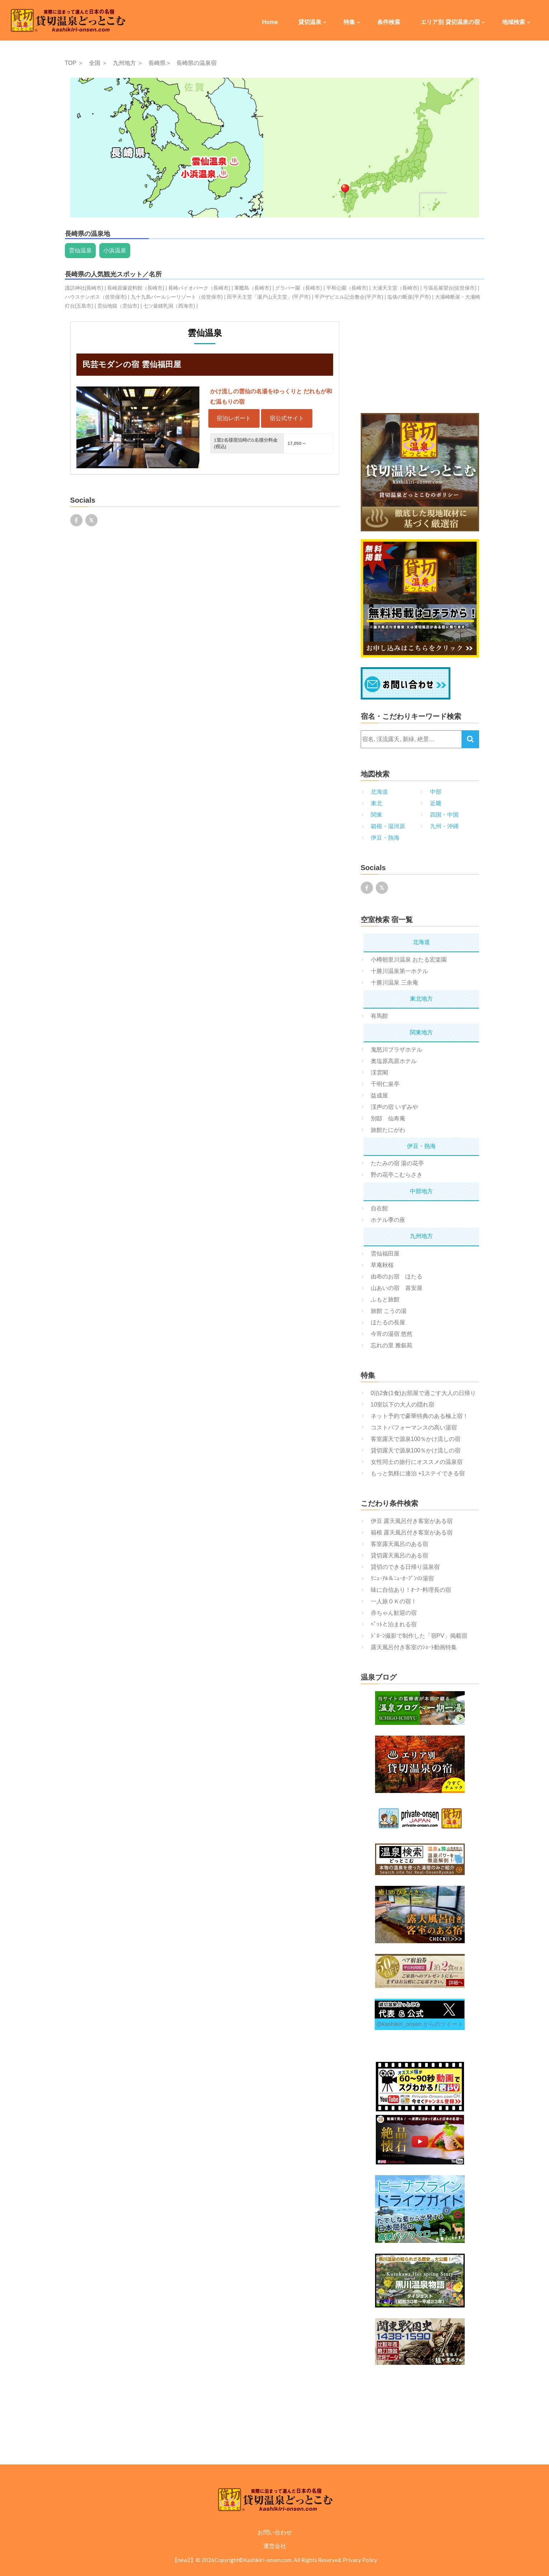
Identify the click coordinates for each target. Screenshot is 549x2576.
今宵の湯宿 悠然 (391, 1334)
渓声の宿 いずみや (394, 1107)
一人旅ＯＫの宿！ (394, 1601)
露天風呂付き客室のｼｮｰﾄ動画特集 (414, 1647)
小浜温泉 (114, 250)
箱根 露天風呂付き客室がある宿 (412, 1532)
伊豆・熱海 (385, 838)
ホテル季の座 (388, 1220)
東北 (376, 803)
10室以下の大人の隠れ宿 (403, 1404)
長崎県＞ (159, 63)
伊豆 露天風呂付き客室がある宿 (412, 1521)
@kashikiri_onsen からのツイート (419, 2024)
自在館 (379, 1208)
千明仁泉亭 (385, 1084)
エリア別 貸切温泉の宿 (450, 22)
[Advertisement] (420, 366)
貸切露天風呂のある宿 (399, 1555)
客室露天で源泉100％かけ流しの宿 (416, 1439)
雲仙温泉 (80, 250)
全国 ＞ (98, 63)
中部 (435, 792)
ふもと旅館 (385, 1299)
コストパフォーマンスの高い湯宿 (414, 1427)
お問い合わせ (274, 2532)
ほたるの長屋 (388, 1322)
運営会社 (274, 2545)
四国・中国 (444, 815)
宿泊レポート (234, 418)
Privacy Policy (360, 2560)
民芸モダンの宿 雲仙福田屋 (131, 364)
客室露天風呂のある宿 (399, 1544)
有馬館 (379, 1016)
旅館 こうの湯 (389, 1311)
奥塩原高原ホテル (394, 1061)
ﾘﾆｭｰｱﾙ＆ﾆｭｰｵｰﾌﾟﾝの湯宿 (402, 1578)
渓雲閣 (379, 1072)
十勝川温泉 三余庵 (394, 982)
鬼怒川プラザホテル (396, 1050)
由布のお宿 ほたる (396, 1276)
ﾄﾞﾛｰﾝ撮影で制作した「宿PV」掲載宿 (419, 1636)
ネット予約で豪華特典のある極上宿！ (419, 1416)
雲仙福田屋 (385, 1254)
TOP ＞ (74, 63)
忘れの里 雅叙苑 (391, 1345)
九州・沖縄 (444, 826)
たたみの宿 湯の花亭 (397, 1163)
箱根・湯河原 (388, 826)
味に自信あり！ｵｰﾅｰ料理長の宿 (411, 1590)
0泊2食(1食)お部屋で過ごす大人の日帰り (423, 1393)
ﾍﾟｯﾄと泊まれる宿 (394, 1624)
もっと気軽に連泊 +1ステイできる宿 (418, 1473)
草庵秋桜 (382, 1265)
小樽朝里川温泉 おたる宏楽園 (409, 960)
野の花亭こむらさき (396, 1175)
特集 (349, 22)
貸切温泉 (309, 22)
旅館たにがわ (388, 1130)
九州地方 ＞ (128, 63)
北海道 (379, 792)
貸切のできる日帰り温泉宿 (405, 1567)
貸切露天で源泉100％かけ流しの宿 (416, 1450)
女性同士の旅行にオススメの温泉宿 (417, 1462)
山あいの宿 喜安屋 (396, 1288)
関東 (376, 815)
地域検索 (513, 22)
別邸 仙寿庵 (388, 1118)
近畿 (435, 803)
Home (270, 22)
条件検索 (388, 22)
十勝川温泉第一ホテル (399, 971)
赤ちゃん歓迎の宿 (394, 1613)
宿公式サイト (287, 418)
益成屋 (379, 1095)
